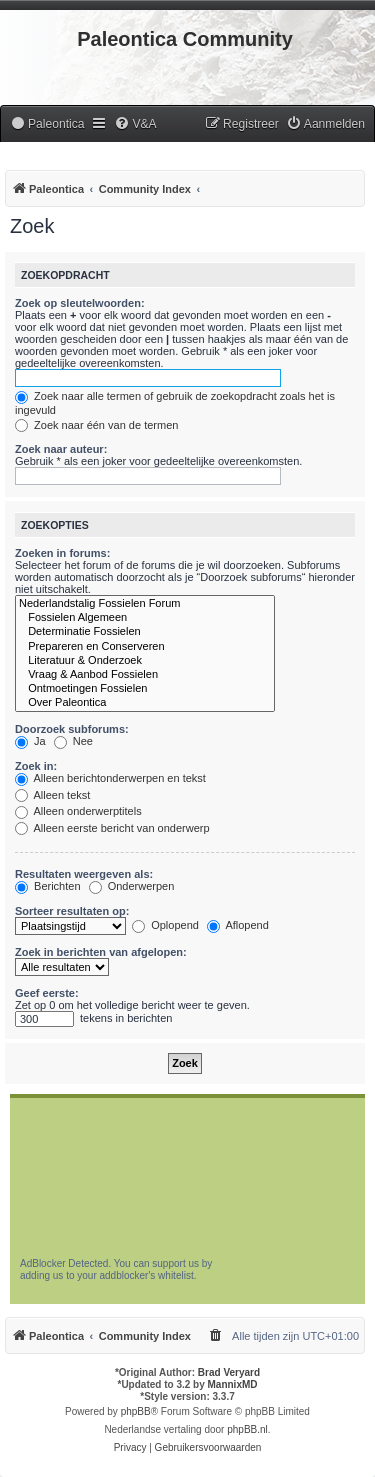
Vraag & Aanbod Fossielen (145, 675)
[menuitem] (47, 124)
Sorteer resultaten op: (72, 911)
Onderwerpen (132, 886)
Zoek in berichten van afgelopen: (101, 952)
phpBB (136, 1411)
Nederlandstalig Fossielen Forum (145, 604)
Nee (73, 741)
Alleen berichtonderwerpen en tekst (110, 778)
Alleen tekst (52, 795)
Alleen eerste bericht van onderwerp (112, 828)
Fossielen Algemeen (145, 618)
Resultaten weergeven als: (84, 874)
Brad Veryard (229, 1372)
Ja (30, 741)
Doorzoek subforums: (72, 729)
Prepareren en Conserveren (145, 647)
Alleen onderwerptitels (78, 811)
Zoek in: (36, 766)
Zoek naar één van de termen (96, 425)
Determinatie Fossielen (145, 632)
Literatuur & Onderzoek (145, 661)
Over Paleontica (145, 703)
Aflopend (238, 925)
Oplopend (165, 925)
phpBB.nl (247, 1429)
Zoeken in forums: (62, 553)
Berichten (48, 886)
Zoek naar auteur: (61, 449)
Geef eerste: (47, 993)
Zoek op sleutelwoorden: (80, 303)
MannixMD (233, 1384)
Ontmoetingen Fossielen (145, 689)
